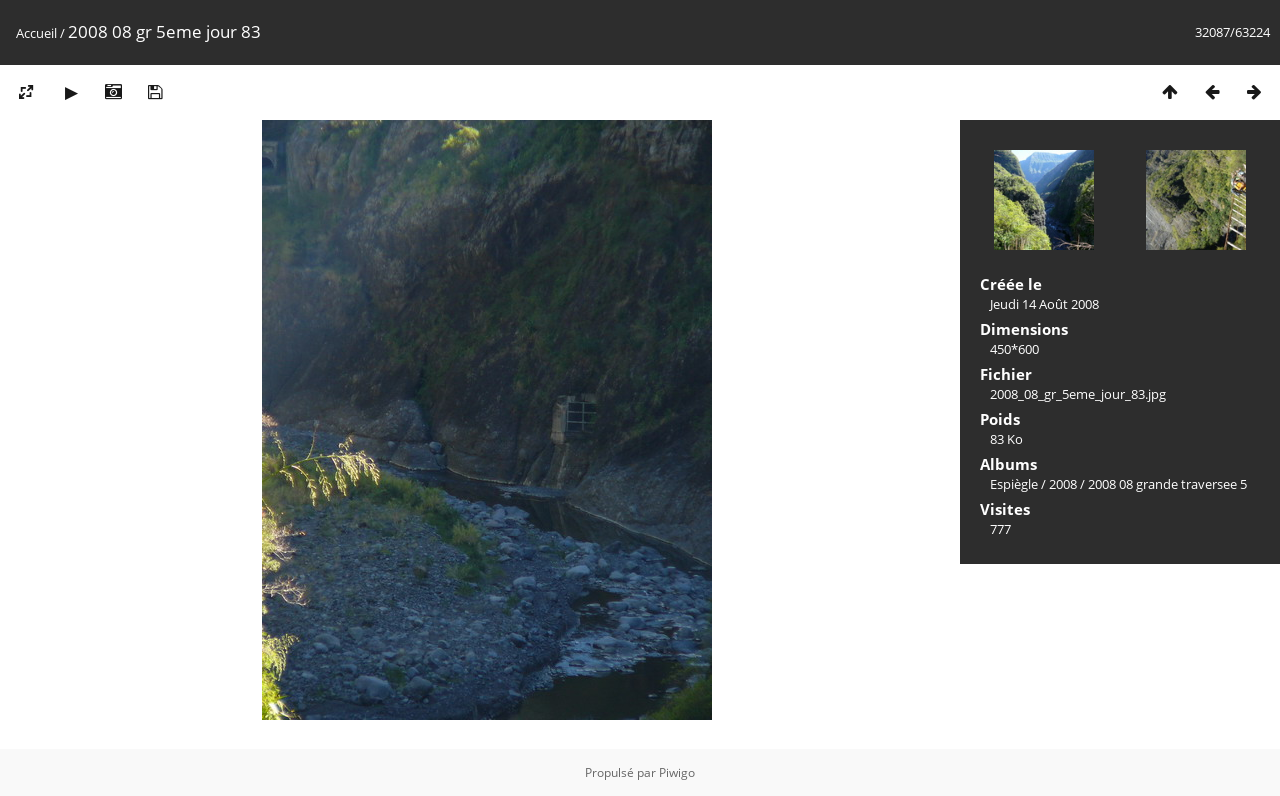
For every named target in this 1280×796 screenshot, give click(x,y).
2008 (1063, 484)
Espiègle (1014, 484)
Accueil (36, 33)
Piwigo (677, 772)
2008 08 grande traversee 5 (1167, 484)
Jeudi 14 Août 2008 (1044, 304)
